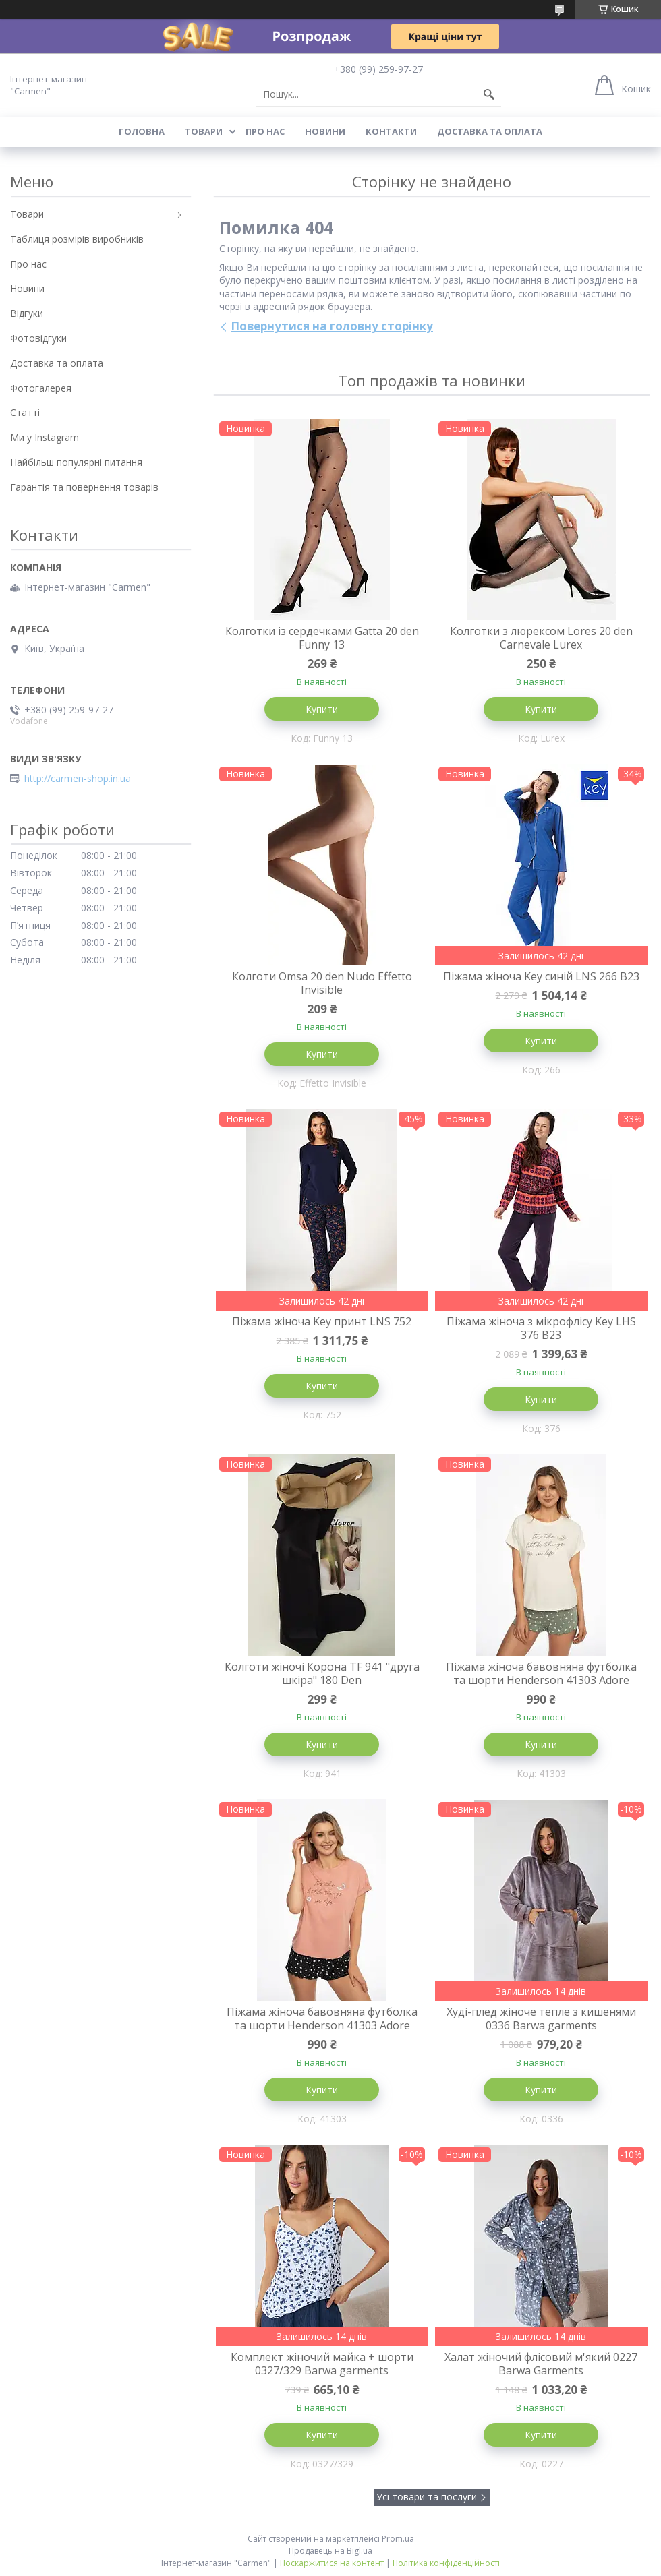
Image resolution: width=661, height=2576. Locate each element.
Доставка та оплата (489, 131)
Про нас (265, 131)
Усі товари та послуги (426, 2496)
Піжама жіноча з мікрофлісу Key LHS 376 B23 (541, 1328)
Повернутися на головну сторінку (332, 326)
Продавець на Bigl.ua (330, 2550)
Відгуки (26, 313)
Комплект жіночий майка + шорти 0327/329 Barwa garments (322, 2363)
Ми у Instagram (44, 437)
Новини (325, 131)
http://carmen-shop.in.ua (77, 779)
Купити (322, 708)
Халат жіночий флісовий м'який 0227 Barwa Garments (540, 2363)
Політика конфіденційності (446, 2563)
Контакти (391, 131)
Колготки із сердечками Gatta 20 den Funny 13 (322, 637)
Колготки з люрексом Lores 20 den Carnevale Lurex (541, 637)
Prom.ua (398, 2538)
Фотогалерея (40, 388)
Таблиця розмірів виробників (77, 239)
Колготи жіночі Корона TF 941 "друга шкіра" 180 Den (322, 1673)
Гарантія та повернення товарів (84, 487)
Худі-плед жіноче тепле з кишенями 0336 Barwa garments (541, 2018)
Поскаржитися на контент (332, 2563)
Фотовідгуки (38, 338)
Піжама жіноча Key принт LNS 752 (321, 1321)
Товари (204, 131)
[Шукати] (489, 94)
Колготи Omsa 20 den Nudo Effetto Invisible (322, 982)
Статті (25, 412)
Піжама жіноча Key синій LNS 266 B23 (541, 976)
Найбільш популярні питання (76, 462)
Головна (142, 131)
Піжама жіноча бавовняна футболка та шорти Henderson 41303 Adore (541, 1673)
